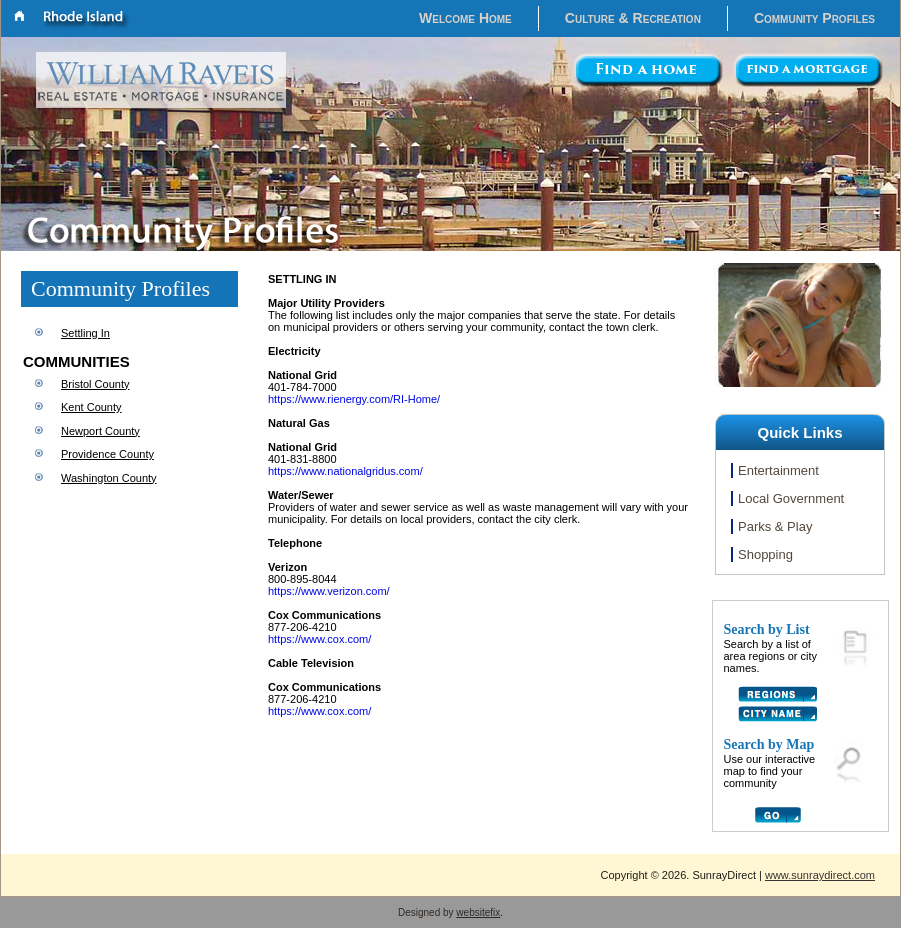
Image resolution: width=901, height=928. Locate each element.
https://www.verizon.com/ (329, 591)
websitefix (478, 912)
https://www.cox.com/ (319, 639)
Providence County (107, 454)
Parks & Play (775, 526)
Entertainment (778, 470)
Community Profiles (814, 18)
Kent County (91, 407)
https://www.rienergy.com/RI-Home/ (354, 399)
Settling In (85, 333)
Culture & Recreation (633, 18)
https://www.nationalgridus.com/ (345, 471)
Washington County (109, 478)
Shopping (765, 554)
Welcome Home (465, 18)
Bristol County (95, 384)
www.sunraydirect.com (820, 875)
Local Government (791, 498)
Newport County (100, 431)
